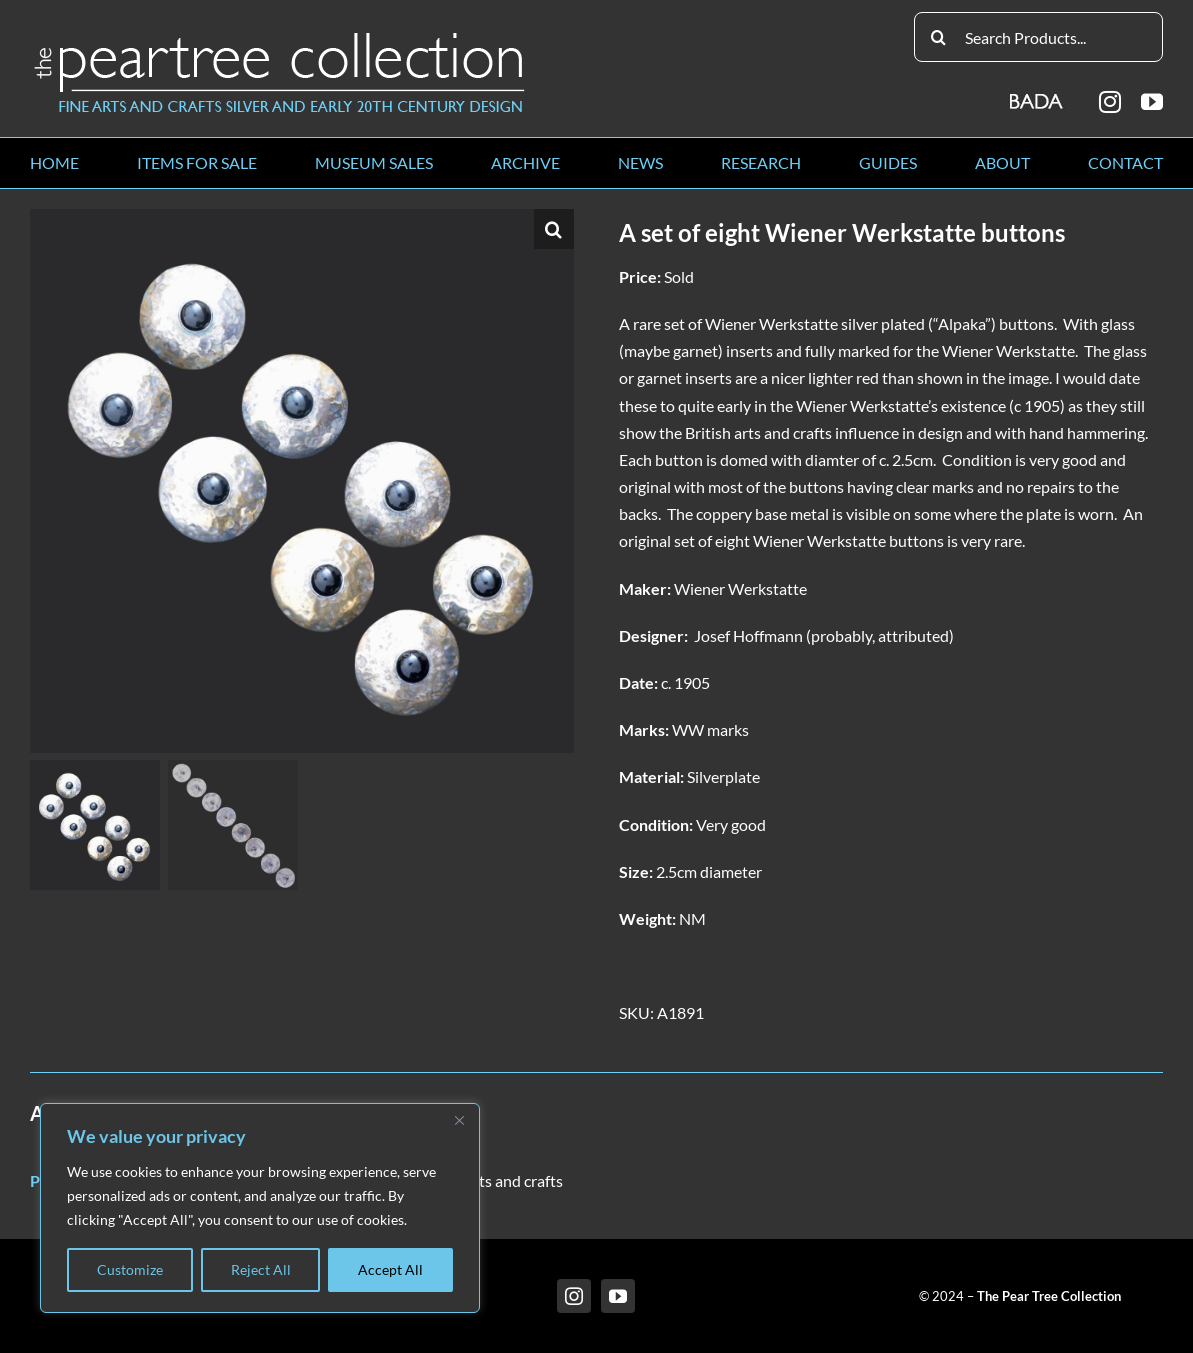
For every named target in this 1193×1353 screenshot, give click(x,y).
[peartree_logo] (280, 36)
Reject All (261, 1269)
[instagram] (1110, 102)
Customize (130, 1269)
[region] (260, 1208)
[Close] (459, 1120)
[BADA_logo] (1037, 94)
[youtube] (1152, 102)
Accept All (390, 1269)
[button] (554, 229)
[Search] (939, 37)
